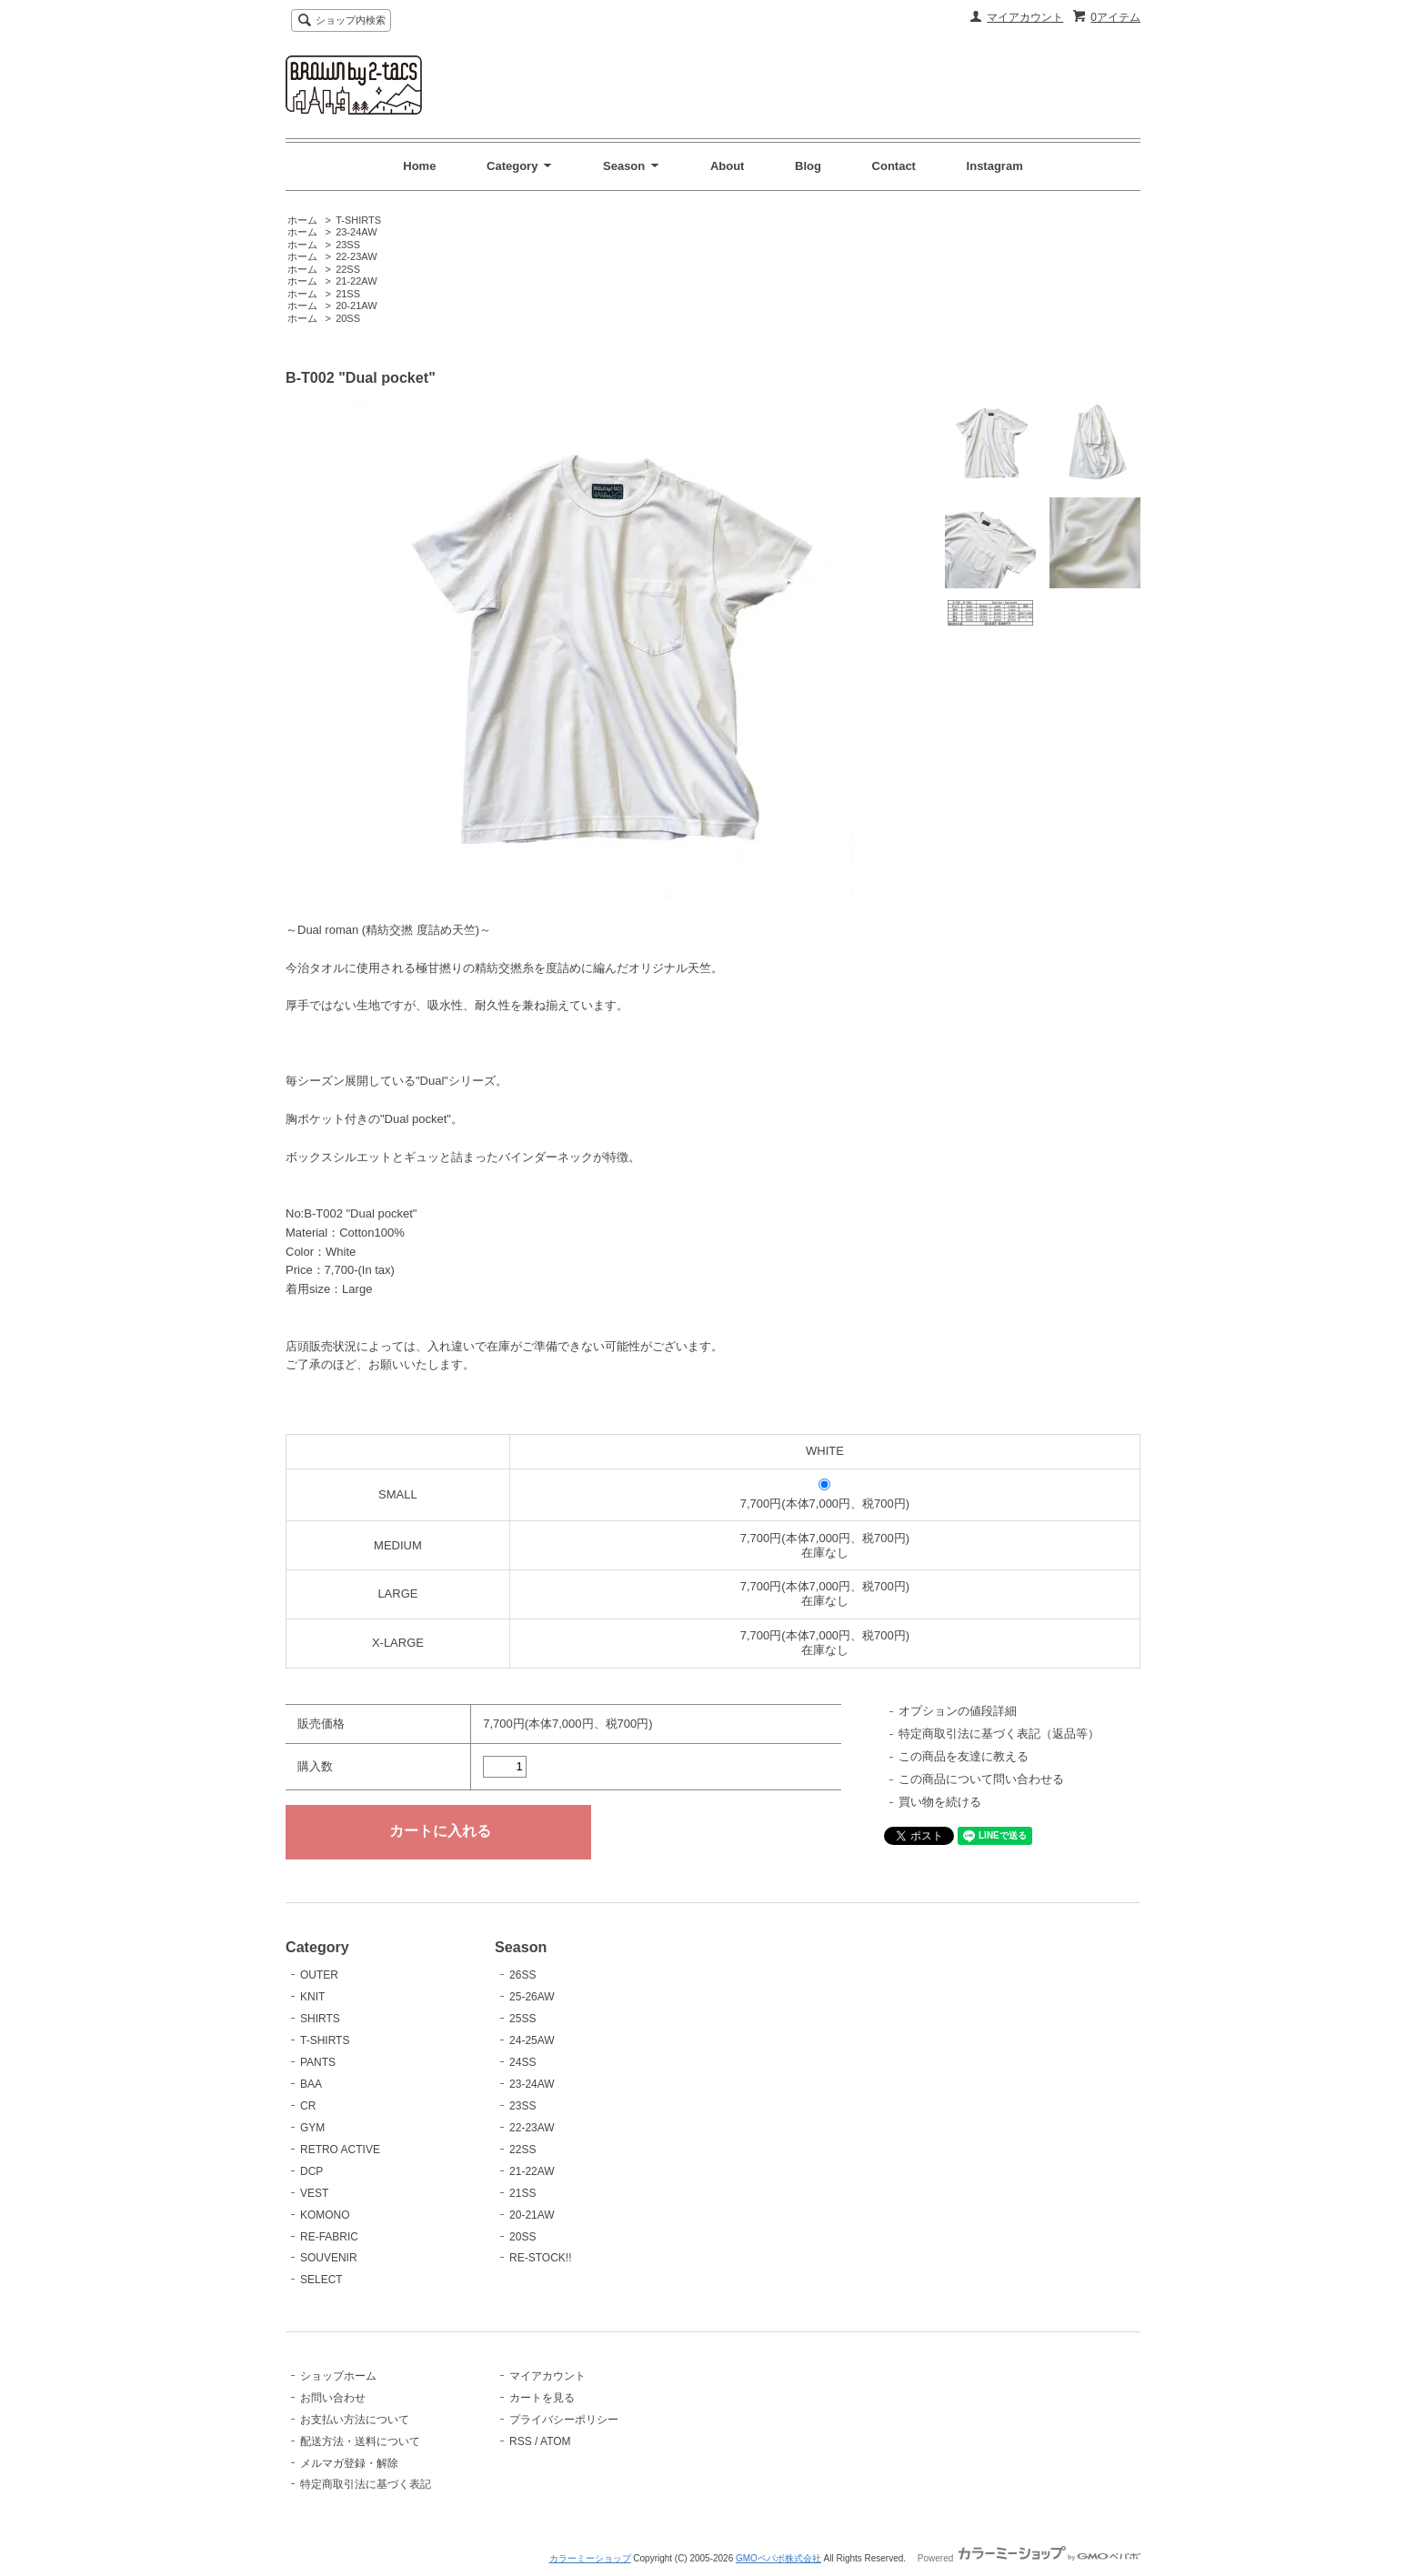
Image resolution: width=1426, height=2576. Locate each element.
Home (419, 166)
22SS (348, 269)
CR (308, 2106)
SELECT (321, 2279)
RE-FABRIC (329, 2236)
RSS (520, 2441)
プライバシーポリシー (563, 2419)
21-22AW (356, 281)
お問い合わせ (333, 2397)
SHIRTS (320, 2018)
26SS (522, 1975)
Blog (808, 166)
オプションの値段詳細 (958, 1711)
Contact (894, 166)
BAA (311, 2084)
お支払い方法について (354, 2419)
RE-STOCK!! (540, 2257)
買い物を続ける (940, 1802)
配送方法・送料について (360, 2441)
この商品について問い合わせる (981, 1779)
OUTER (319, 1975)
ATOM (555, 2441)
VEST (314, 2193)
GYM (312, 2127)
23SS (348, 244)
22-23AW (356, 256)
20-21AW (356, 305)
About (727, 166)
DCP (311, 2171)
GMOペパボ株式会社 (778, 2558)
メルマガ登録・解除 (349, 2463)
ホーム (302, 220)
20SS (348, 318)
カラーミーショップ (590, 2558)
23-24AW (356, 231)
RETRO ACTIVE (340, 2149)
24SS (522, 2062)
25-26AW (532, 1996)
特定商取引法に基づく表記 (365, 2484)
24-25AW (532, 2040)
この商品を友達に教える (964, 1756)
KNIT (312, 1996)
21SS (348, 293)
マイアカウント (1025, 17)
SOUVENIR (328, 2257)
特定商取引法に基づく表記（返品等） (999, 1733)
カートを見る (542, 2397)
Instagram (995, 166)
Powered (1029, 2558)
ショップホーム (338, 2376)
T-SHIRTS (358, 220)
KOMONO (325, 2215)
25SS (522, 2018)
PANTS (318, 2062)
